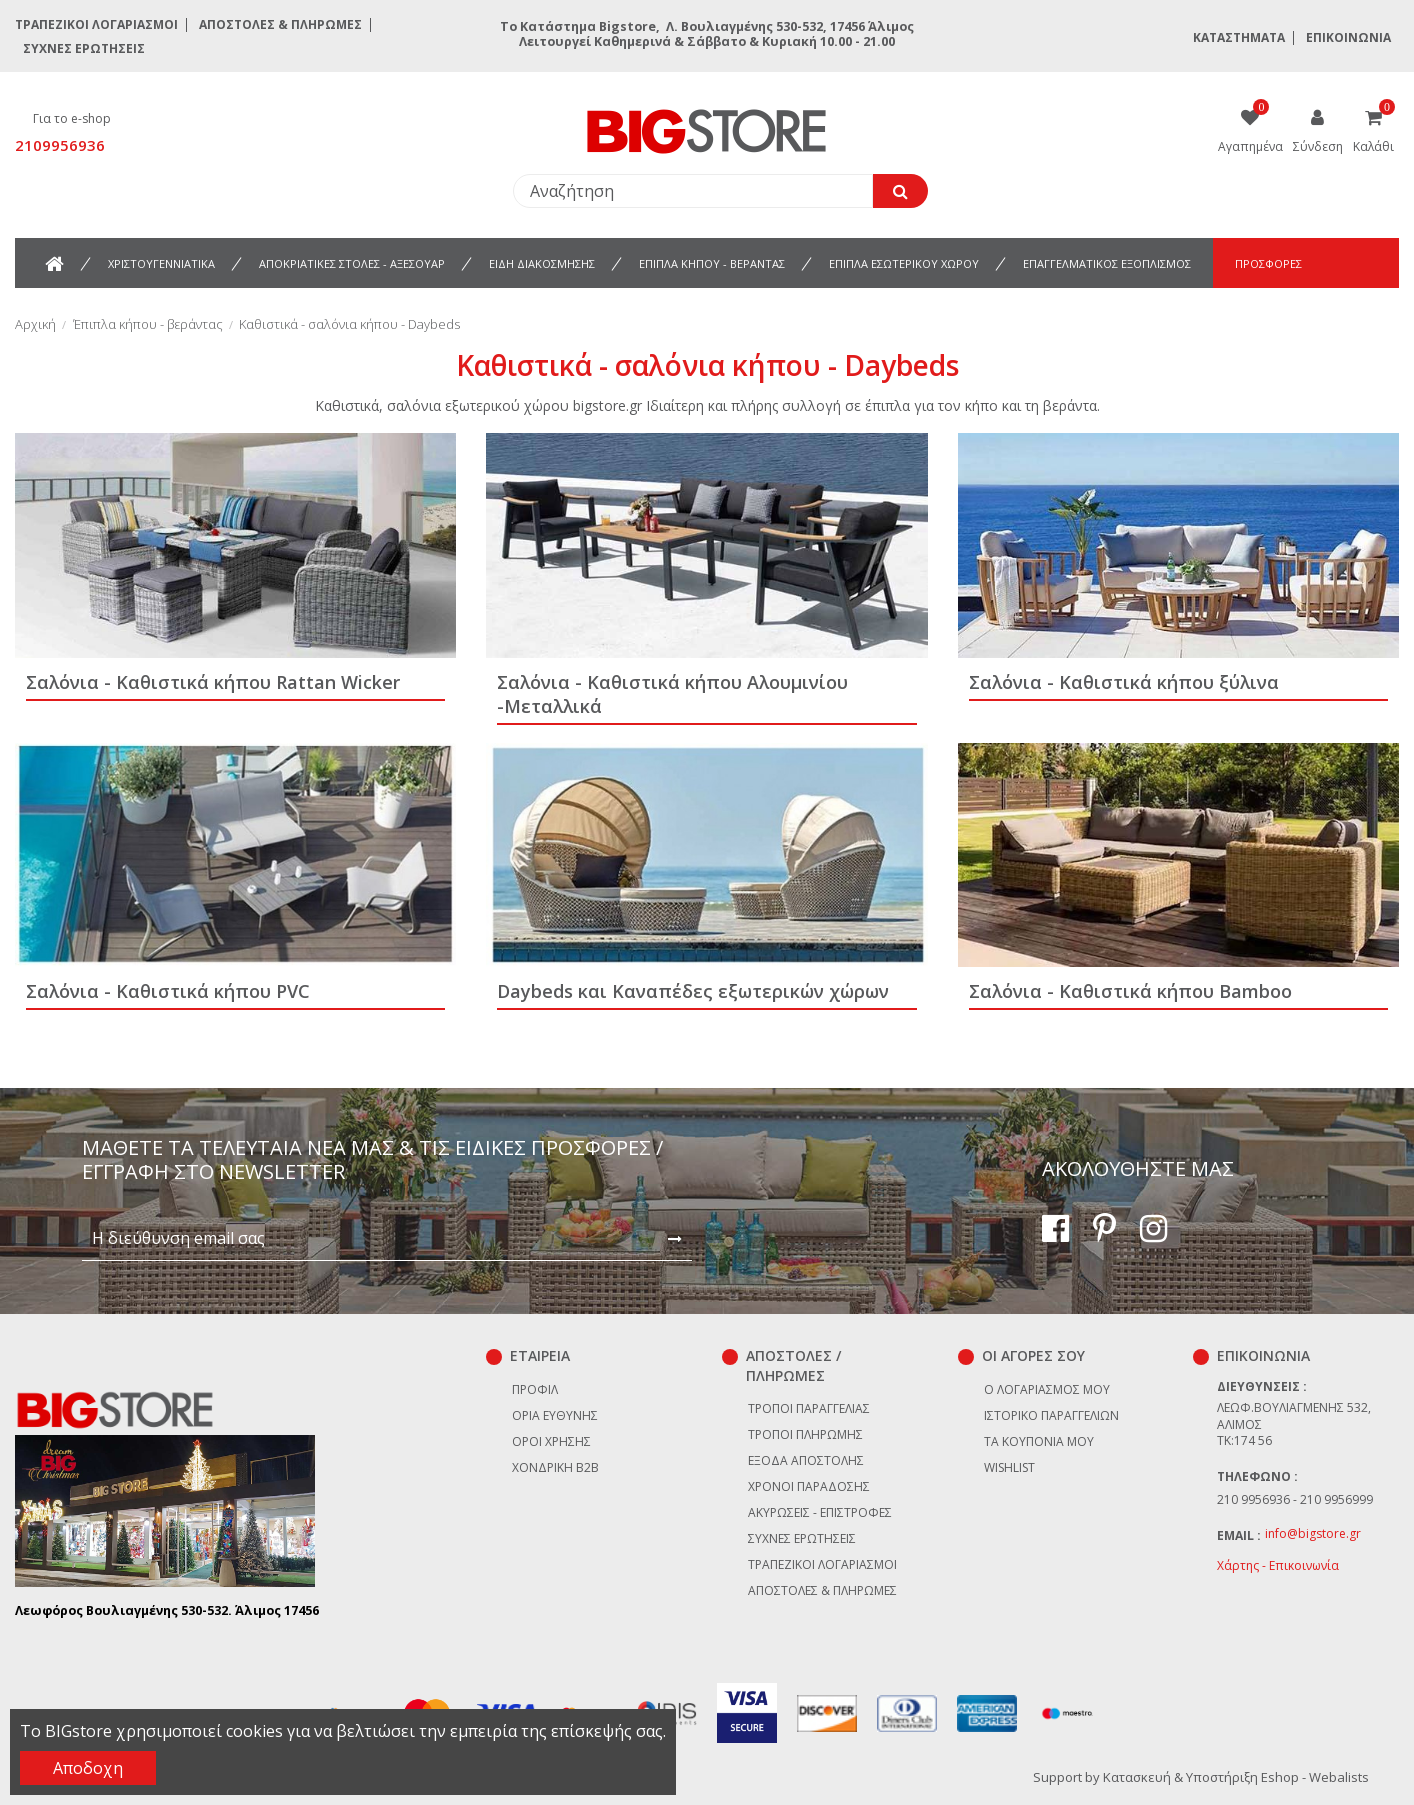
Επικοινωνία (1348, 37)
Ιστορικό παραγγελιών (1051, 1415)
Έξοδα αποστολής (806, 1460)
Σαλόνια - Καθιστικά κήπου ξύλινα (1124, 682)
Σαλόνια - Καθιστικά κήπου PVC (168, 991)
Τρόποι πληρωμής (805, 1434)
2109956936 (60, 145)
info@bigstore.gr (1313, 1533)
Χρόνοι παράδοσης (809, 1486)
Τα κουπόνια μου (1039, 1441)
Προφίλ (535, 1389)
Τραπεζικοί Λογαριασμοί (96, 24)
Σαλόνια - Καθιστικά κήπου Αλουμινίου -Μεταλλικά (672, 694)
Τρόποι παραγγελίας (809, 1408)
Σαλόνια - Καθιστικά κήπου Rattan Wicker (213, 682)
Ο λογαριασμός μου (1047, 1389)
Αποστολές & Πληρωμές (280, 24)
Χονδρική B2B (555, 1467)
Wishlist (1009, 1467)
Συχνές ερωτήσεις (84, 48)
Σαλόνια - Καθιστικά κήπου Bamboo (1130, 991)
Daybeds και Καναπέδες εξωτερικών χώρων (693, 991)
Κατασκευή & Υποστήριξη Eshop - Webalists (1236, 1777)
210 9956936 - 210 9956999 (1295, 1499)
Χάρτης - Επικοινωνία (1278, 1565)
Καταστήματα (1239, 37)
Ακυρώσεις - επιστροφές (820, 1512)
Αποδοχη (88, 1768)
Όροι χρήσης (551, 1441)
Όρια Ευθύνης (555, 1415)
